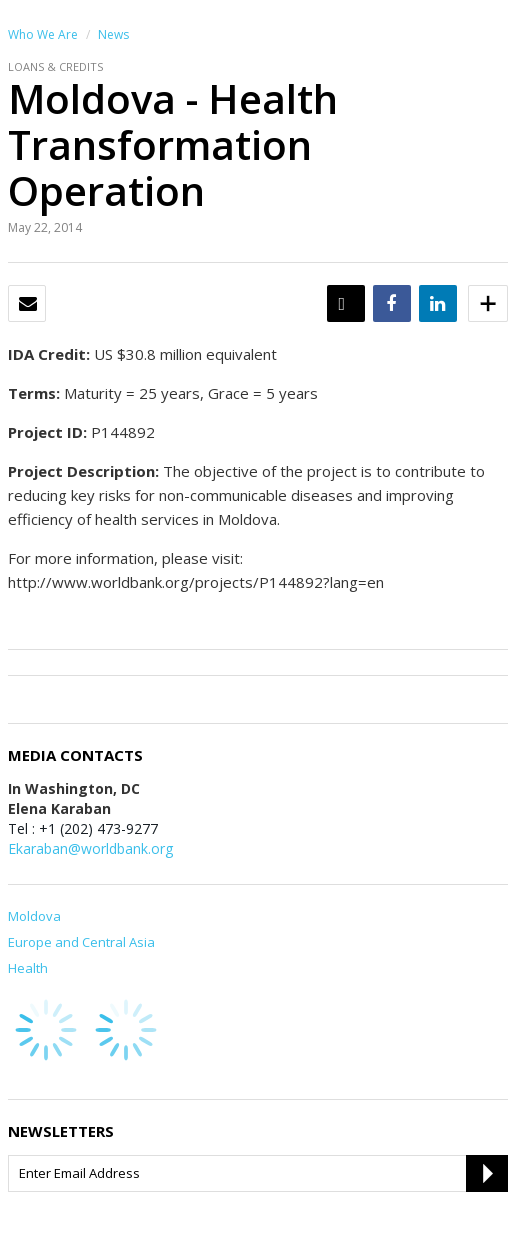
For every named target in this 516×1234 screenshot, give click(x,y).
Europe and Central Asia (81, 942)
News (113, 34)
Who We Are (43, 34)
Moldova (34, 916)
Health (28, 968)
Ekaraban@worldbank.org (90, 848)
